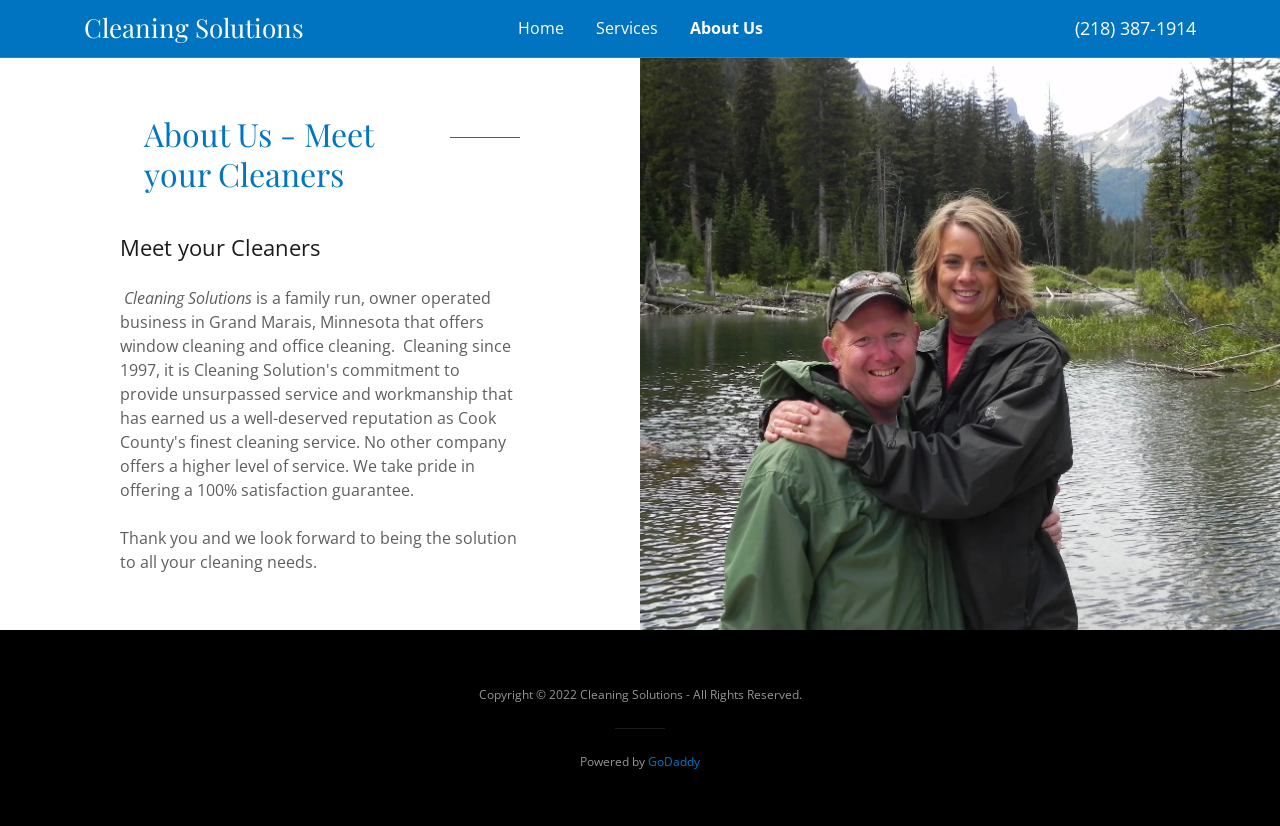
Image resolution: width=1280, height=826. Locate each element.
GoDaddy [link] (674, 761)
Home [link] (541, 28)
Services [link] (627, 28)
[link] (223, 32)
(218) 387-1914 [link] (1135, 28)
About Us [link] (726, 28)
